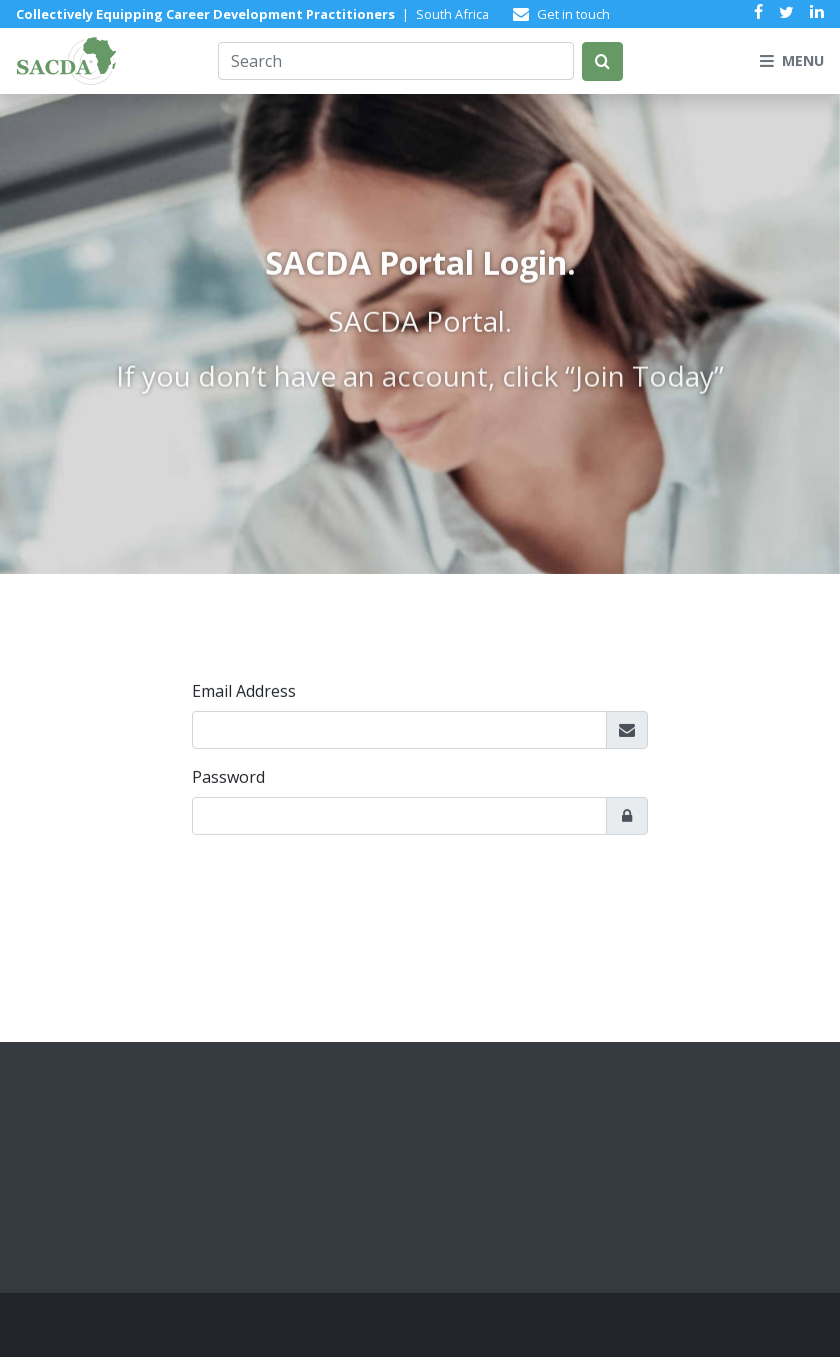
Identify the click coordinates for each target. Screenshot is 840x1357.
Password (228, 779)
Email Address (244, 693)
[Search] (396, 61)
